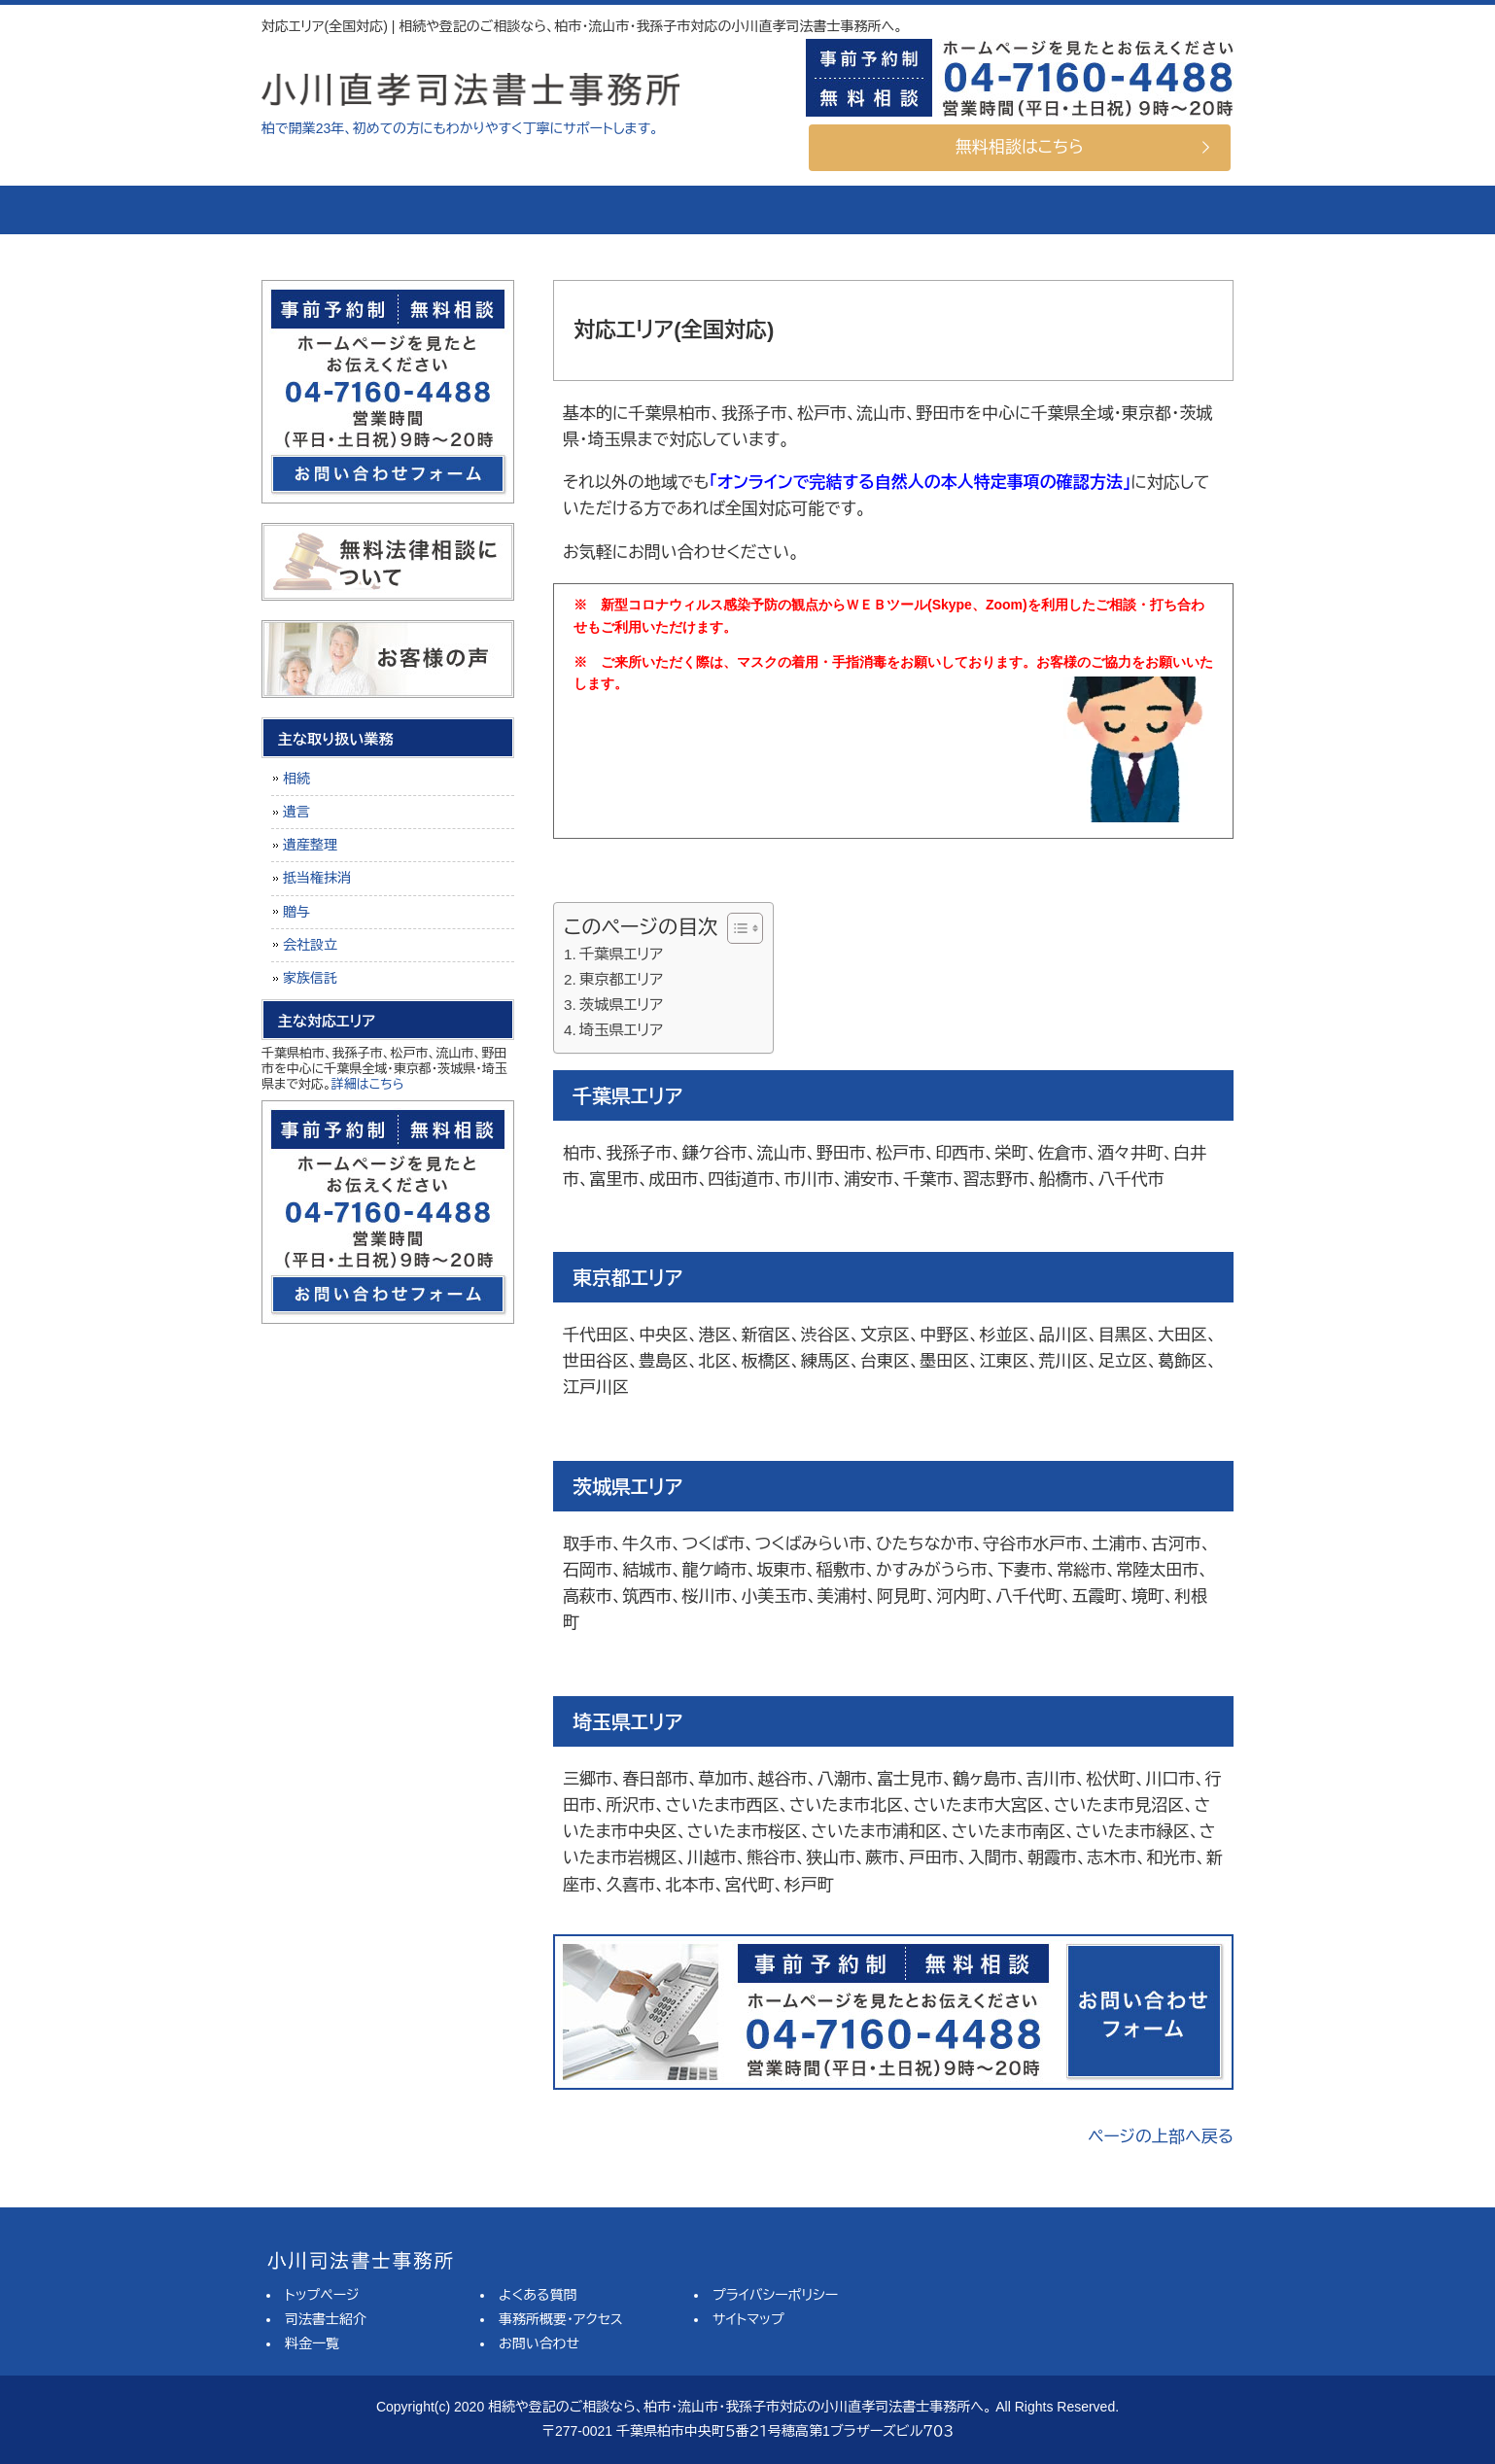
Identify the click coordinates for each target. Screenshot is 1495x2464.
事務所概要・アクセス (985, 210)
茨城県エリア (621, 1004)
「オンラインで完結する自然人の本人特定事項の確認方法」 (919, 482)
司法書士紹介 (490, 210)
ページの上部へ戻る (1161, 2137)
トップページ (334, 210)
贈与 (296, 912)
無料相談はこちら (1020, 147)
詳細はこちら (367, 1084)
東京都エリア (621, 979)
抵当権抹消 (317, 877)
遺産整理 (310, 844)
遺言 (296, 811)
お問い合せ (1151, 210)
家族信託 (310, 978)
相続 (296, 778)
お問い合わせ (539, 2343)
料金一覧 (655, 210)
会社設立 (310, 945)
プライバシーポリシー (775, 2295)
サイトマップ (748, 2319)
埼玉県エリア (621, 1030)
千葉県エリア (621, 954)
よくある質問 (820, 210)
